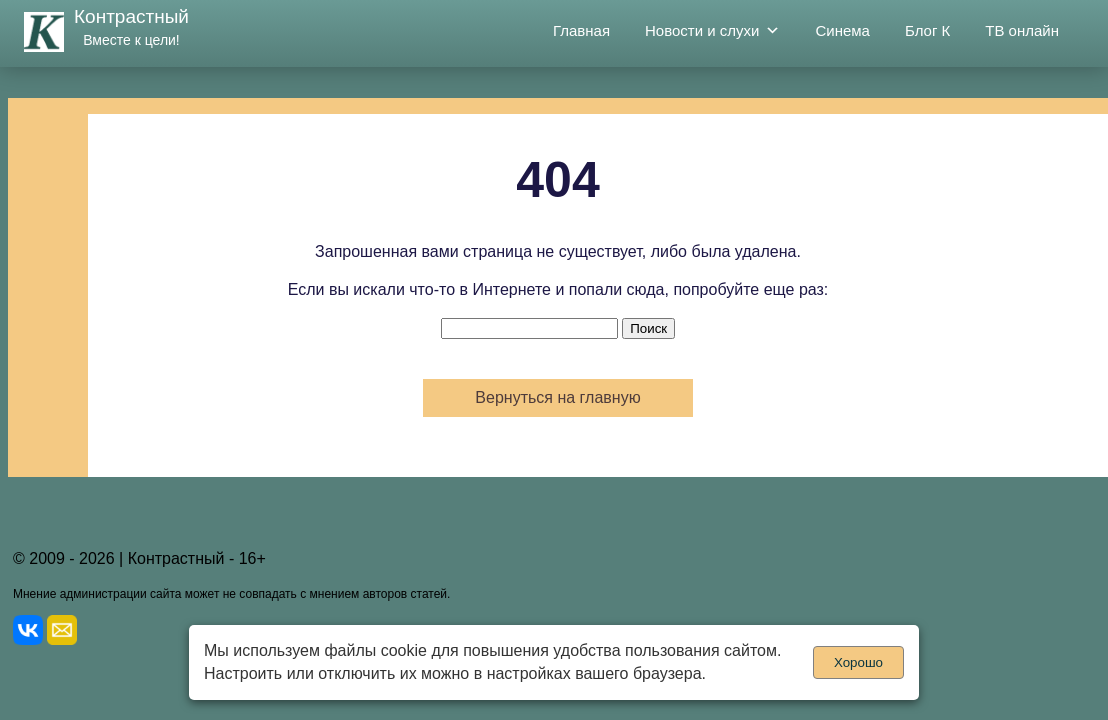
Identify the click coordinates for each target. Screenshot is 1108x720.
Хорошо (858, 662)
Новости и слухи (712, 31)
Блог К (927, 30)
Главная (581, 30)
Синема (842, 30)
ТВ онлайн (1022, 30)
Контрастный (131, 16)
